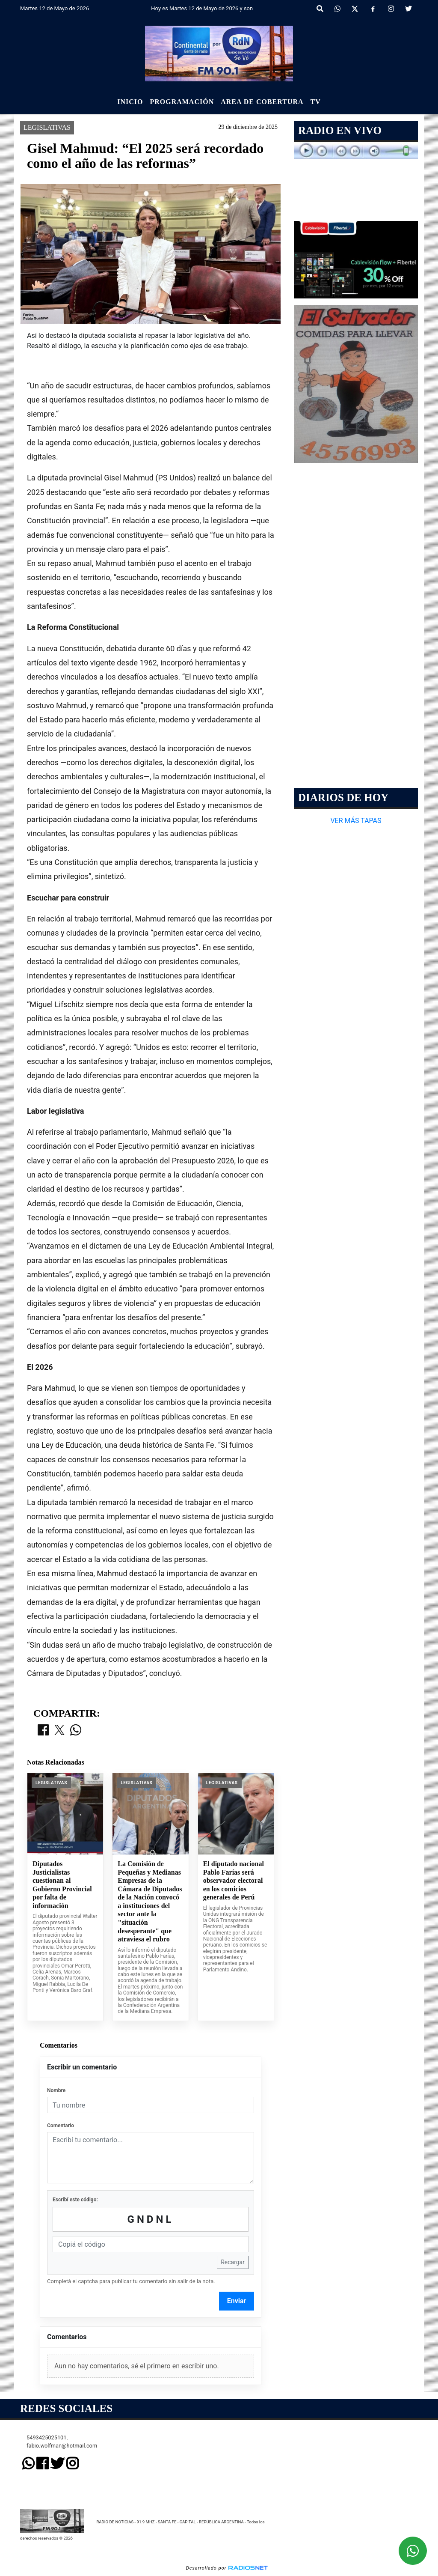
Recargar (233, 2262)
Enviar (236, 2301)
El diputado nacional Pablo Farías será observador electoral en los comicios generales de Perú (233, 1880)
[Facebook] (373, 9)
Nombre (56, 2090)
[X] (355, 9)
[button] (320, 9)
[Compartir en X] (59, 1730)
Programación (182, 101)
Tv (316, 101)
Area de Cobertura (262, 101)
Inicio (130, 101)
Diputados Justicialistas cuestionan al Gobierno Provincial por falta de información (62, 1884)
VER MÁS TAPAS (355, 821)
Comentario (60, 2126)
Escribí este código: (75, 2200)
